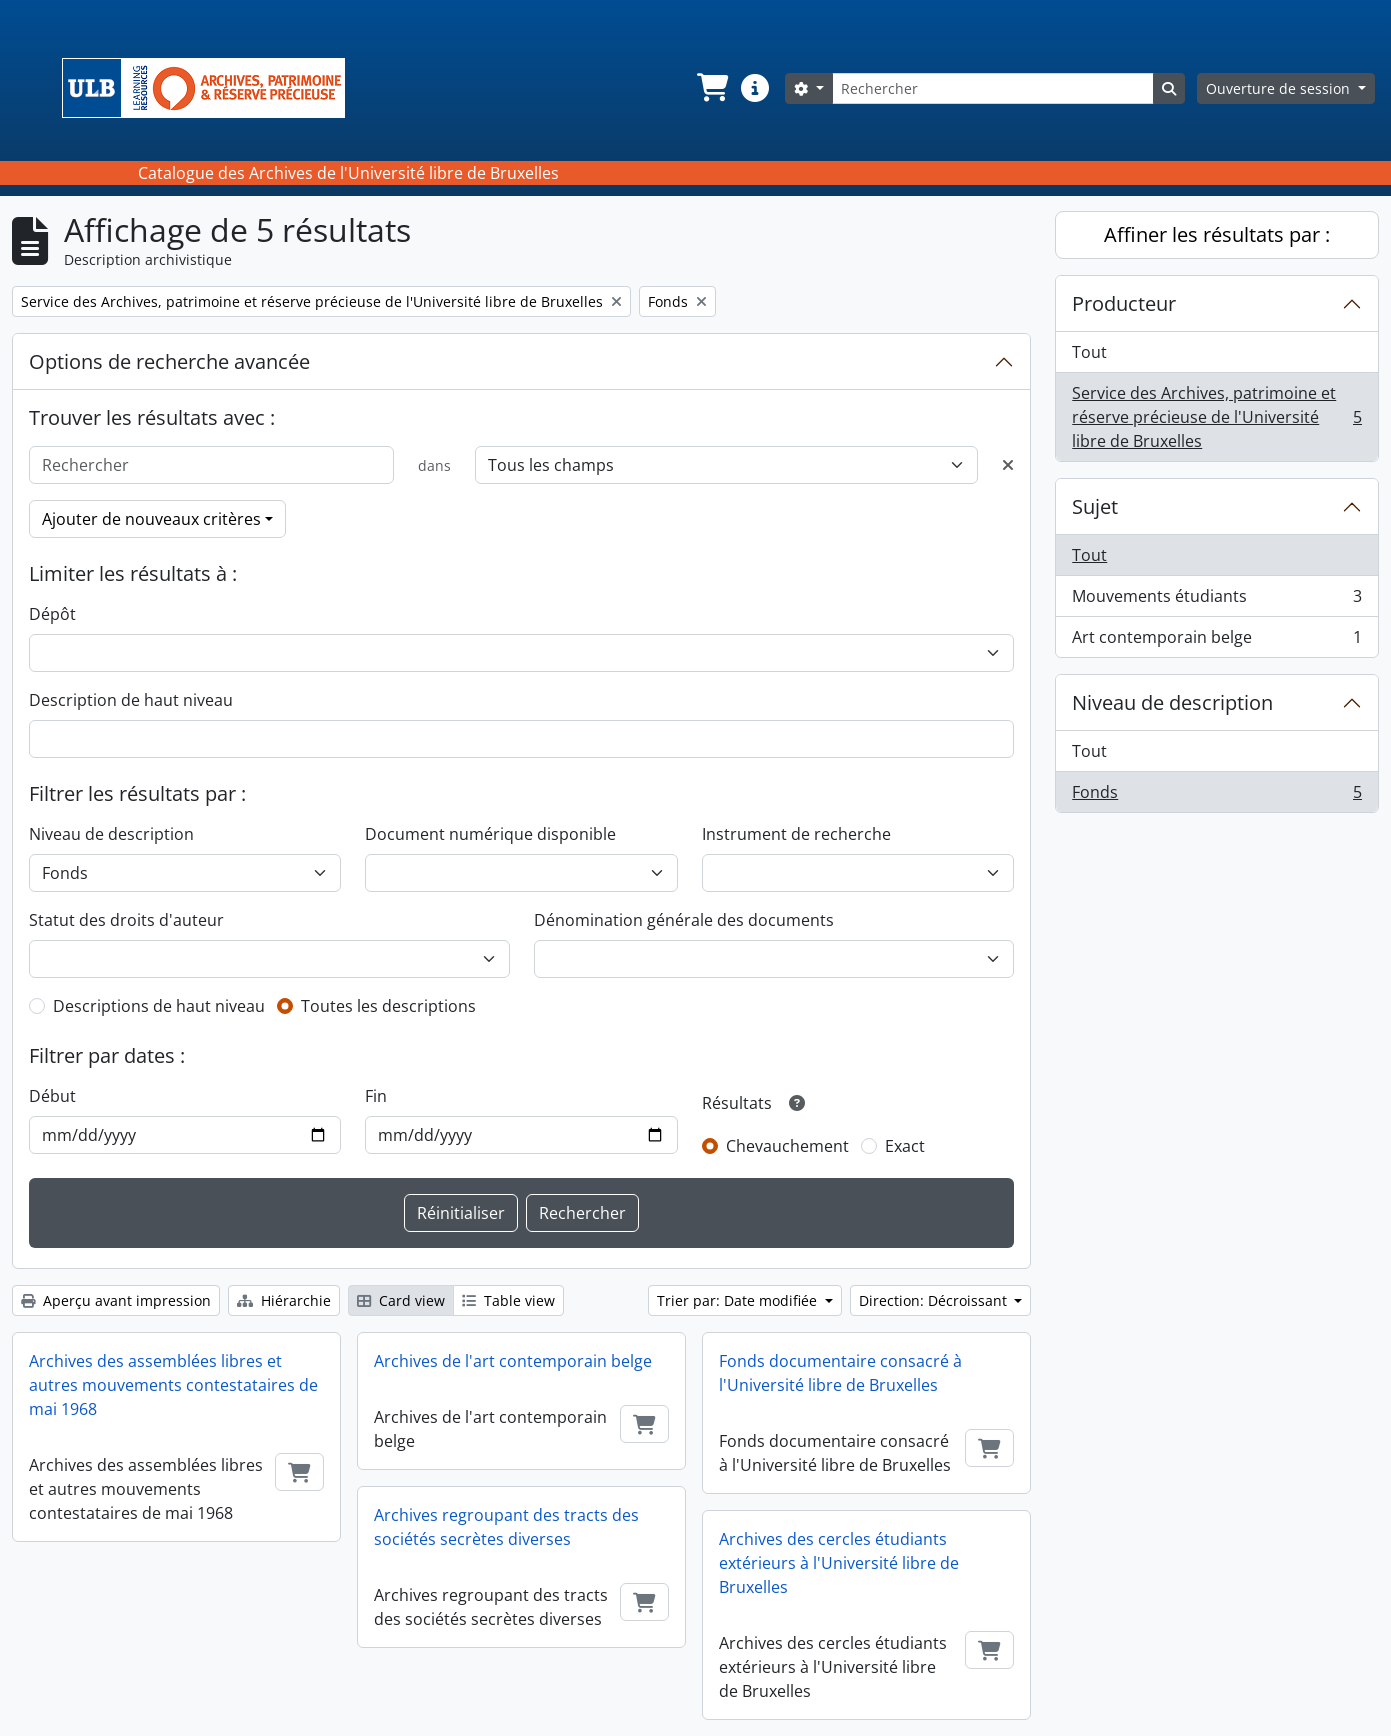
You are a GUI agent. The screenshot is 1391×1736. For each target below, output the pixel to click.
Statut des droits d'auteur (126, 920)
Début (52, 1096)
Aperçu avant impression (116, 1300)
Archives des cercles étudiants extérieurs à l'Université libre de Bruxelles (839, 1563)
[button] (711, 88)
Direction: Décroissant (935, 1300)
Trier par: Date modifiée (739, 1300)
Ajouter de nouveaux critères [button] (151, 519)
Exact (905, 1146)
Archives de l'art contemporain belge (513, 1361)
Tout (1089, 352)
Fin (376, 1096)
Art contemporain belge (1216, 641)
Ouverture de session (1280, 88)
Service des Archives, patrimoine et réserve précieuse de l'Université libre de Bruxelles (1216, 417)
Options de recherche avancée (169, 361)
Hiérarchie (284, 1300)
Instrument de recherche (796, 834)
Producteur (1124, 303)
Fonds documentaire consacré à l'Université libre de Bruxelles (840, 1373)
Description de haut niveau (131, 700)
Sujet (1095, 506)
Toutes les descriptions (388, 1006)
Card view (401, 1300)
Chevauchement (787, 1146)
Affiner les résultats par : (1217, 234)
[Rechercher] (993, 88)
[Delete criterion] (1008, 465)
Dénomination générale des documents (684, 920)
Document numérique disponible (490, 834)
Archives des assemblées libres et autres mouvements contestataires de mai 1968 (173, 1385)
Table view (508, 1300)
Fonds (1216, 796)
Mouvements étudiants (1216, 600)
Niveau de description (111, 834)
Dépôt (52, 614)
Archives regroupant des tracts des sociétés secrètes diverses (506, 1527)
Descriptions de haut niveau (159, 1006)
